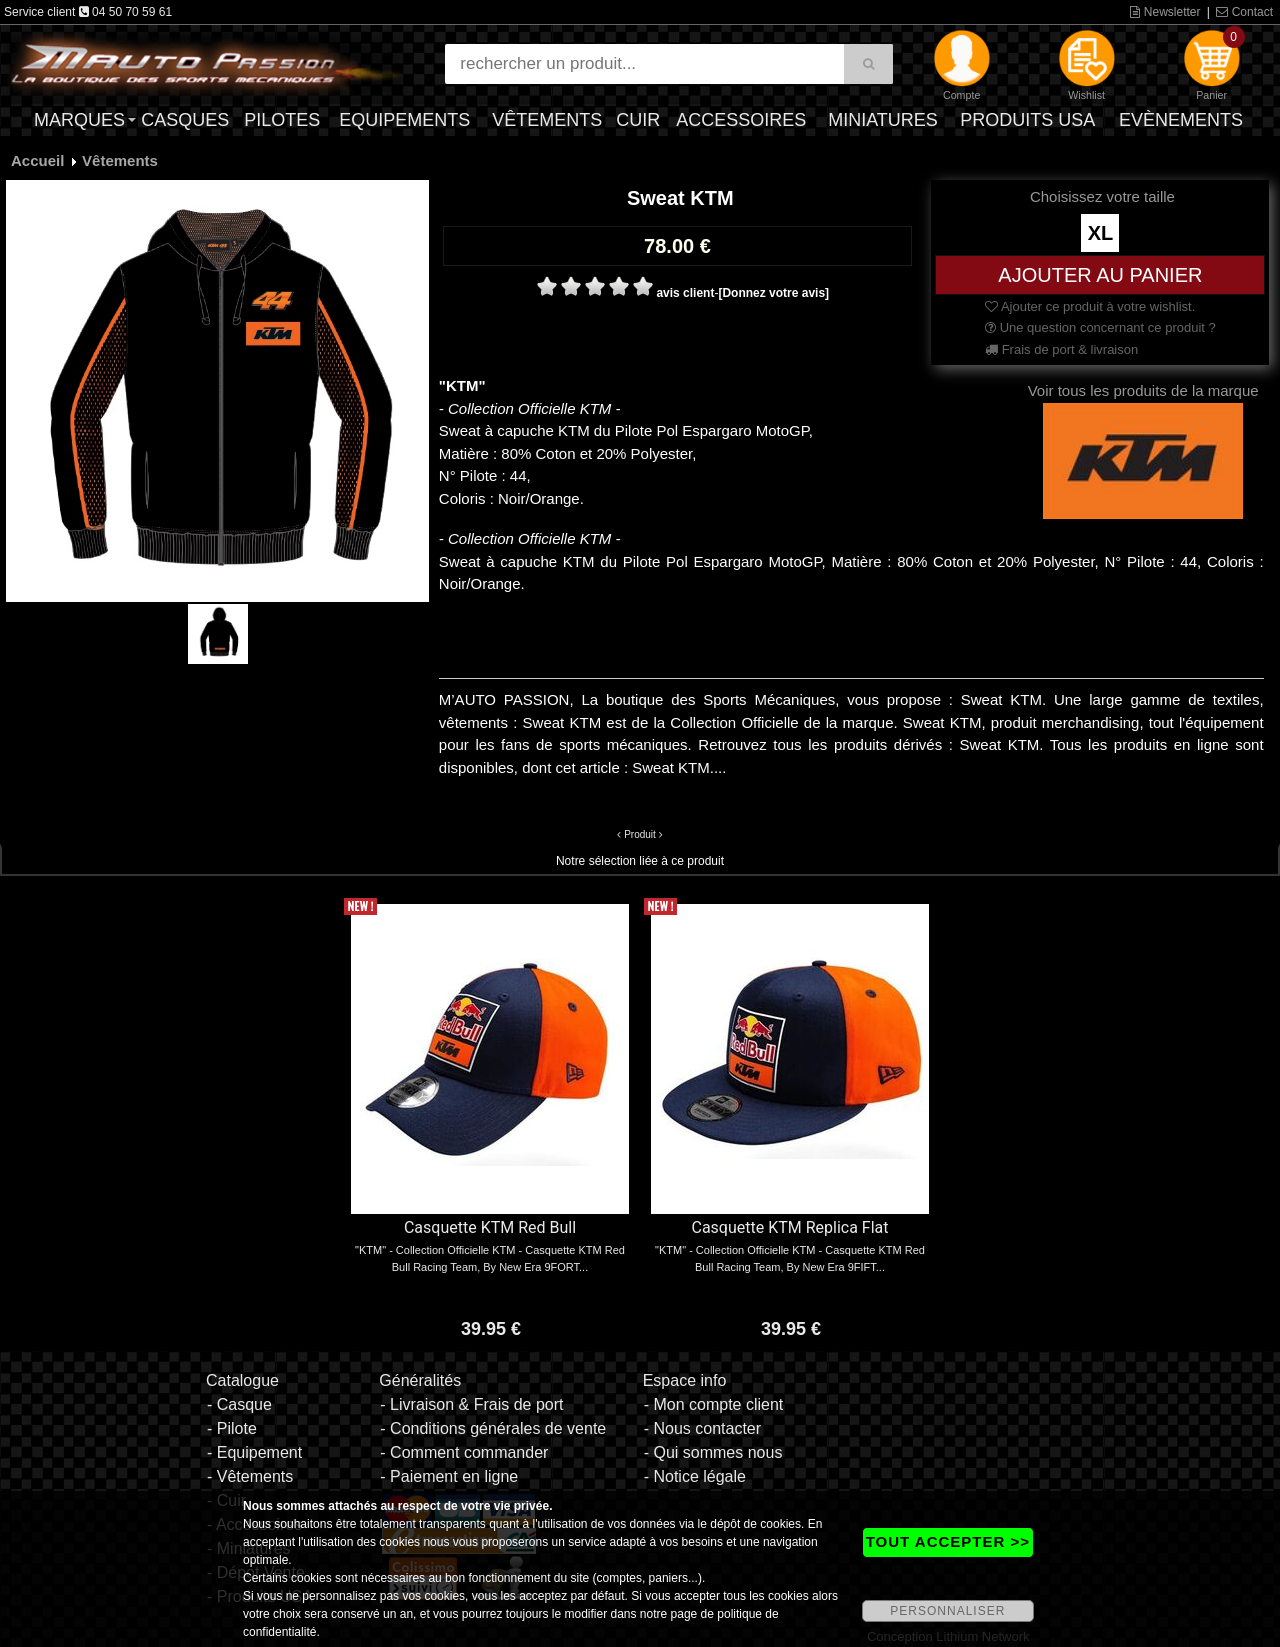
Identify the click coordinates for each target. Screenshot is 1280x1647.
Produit (640, 834)
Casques (185, 120)
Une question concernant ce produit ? (1100, 327)
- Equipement (254, 1452)
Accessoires (741, 120)
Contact (1244, 12)
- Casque (239, 1404)
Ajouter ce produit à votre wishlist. (1090, 306)
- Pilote (232, 1428)
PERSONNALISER (947, 1611)
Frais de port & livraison (1061, 349)
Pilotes (282, 120)
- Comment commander (464, 1452)
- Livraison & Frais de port (471, 1404)
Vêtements (547, 120)
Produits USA (1027, 120)
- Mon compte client (714, 1404)
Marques (79, 120)
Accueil (37, 160)
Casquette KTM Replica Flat (789, 1227)
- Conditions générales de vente (493, 1428)
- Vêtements (250, 1476)
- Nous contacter (702, 1428)
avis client (685, 293)
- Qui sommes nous (713, 1452)
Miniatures (883, 120)
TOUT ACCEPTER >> (948, 1541)
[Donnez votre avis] (773, 293)
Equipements (404, 120)
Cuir (638, 120)
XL (1101, 233)
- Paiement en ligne (449, 1476)
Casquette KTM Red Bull (490, 1227)
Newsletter (1165, 12)
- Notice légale (695, 1476)
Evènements (1181, 120)
